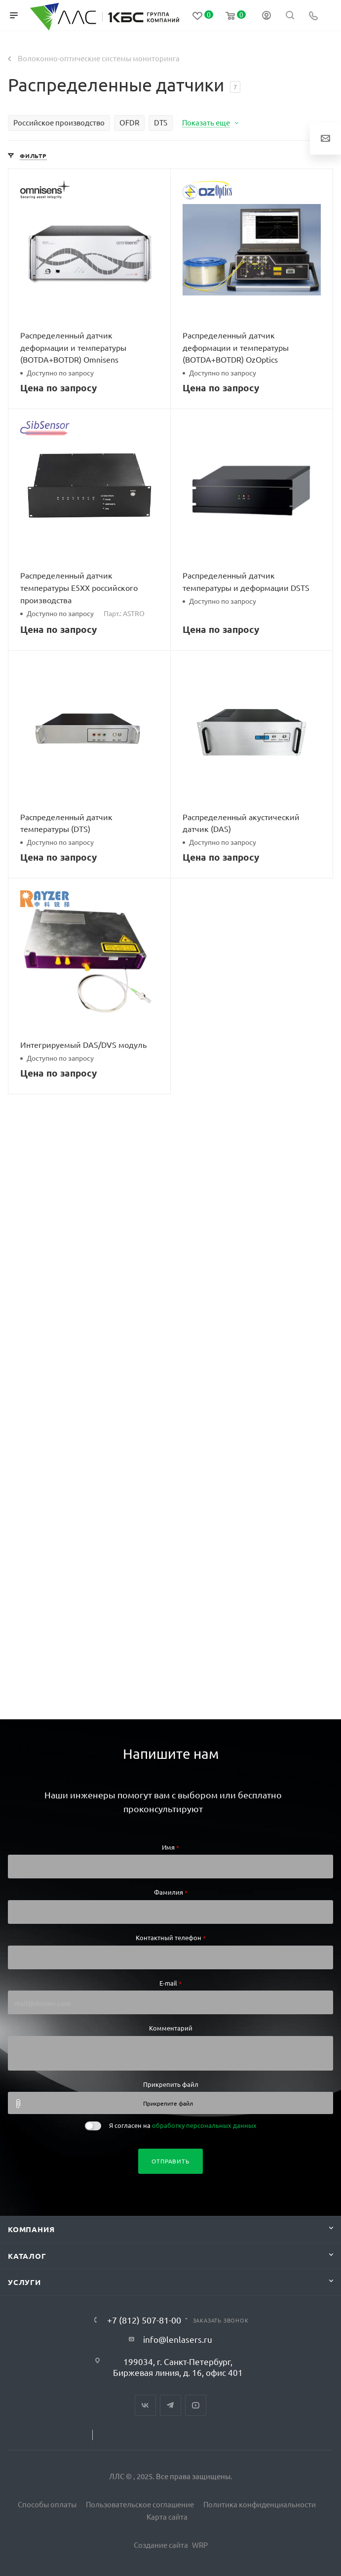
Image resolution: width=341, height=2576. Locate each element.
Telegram (170, 2405)
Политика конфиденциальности (259, 2504)
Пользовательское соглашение (140, 2504)
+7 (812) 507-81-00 (144, 2320)
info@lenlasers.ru (177, 2339)
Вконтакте (145, 2405)
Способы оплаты (47, 2504)
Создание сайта (161, 2544)
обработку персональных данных (204, 2125)
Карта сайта (167, 2516)
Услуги (24, 2282)
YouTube (195, 2405)
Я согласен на (183, 2125)
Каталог (27, 2256)
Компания (31, 2229)
